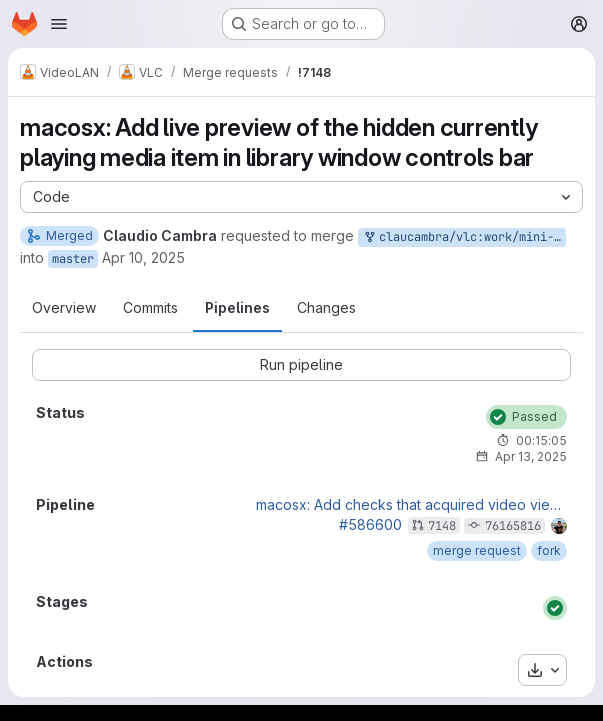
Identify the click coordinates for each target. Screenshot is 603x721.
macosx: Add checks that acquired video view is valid (411, 505)
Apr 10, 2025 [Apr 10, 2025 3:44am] (143, 257)
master (73, 259)
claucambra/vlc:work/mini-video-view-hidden (464, 237)
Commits (150, 307)
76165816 (513, 526)
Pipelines (237, 307)
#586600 (370, 524)
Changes (326, 307)
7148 (442, 526)
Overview (64, 307)
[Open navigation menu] (59, 24)
